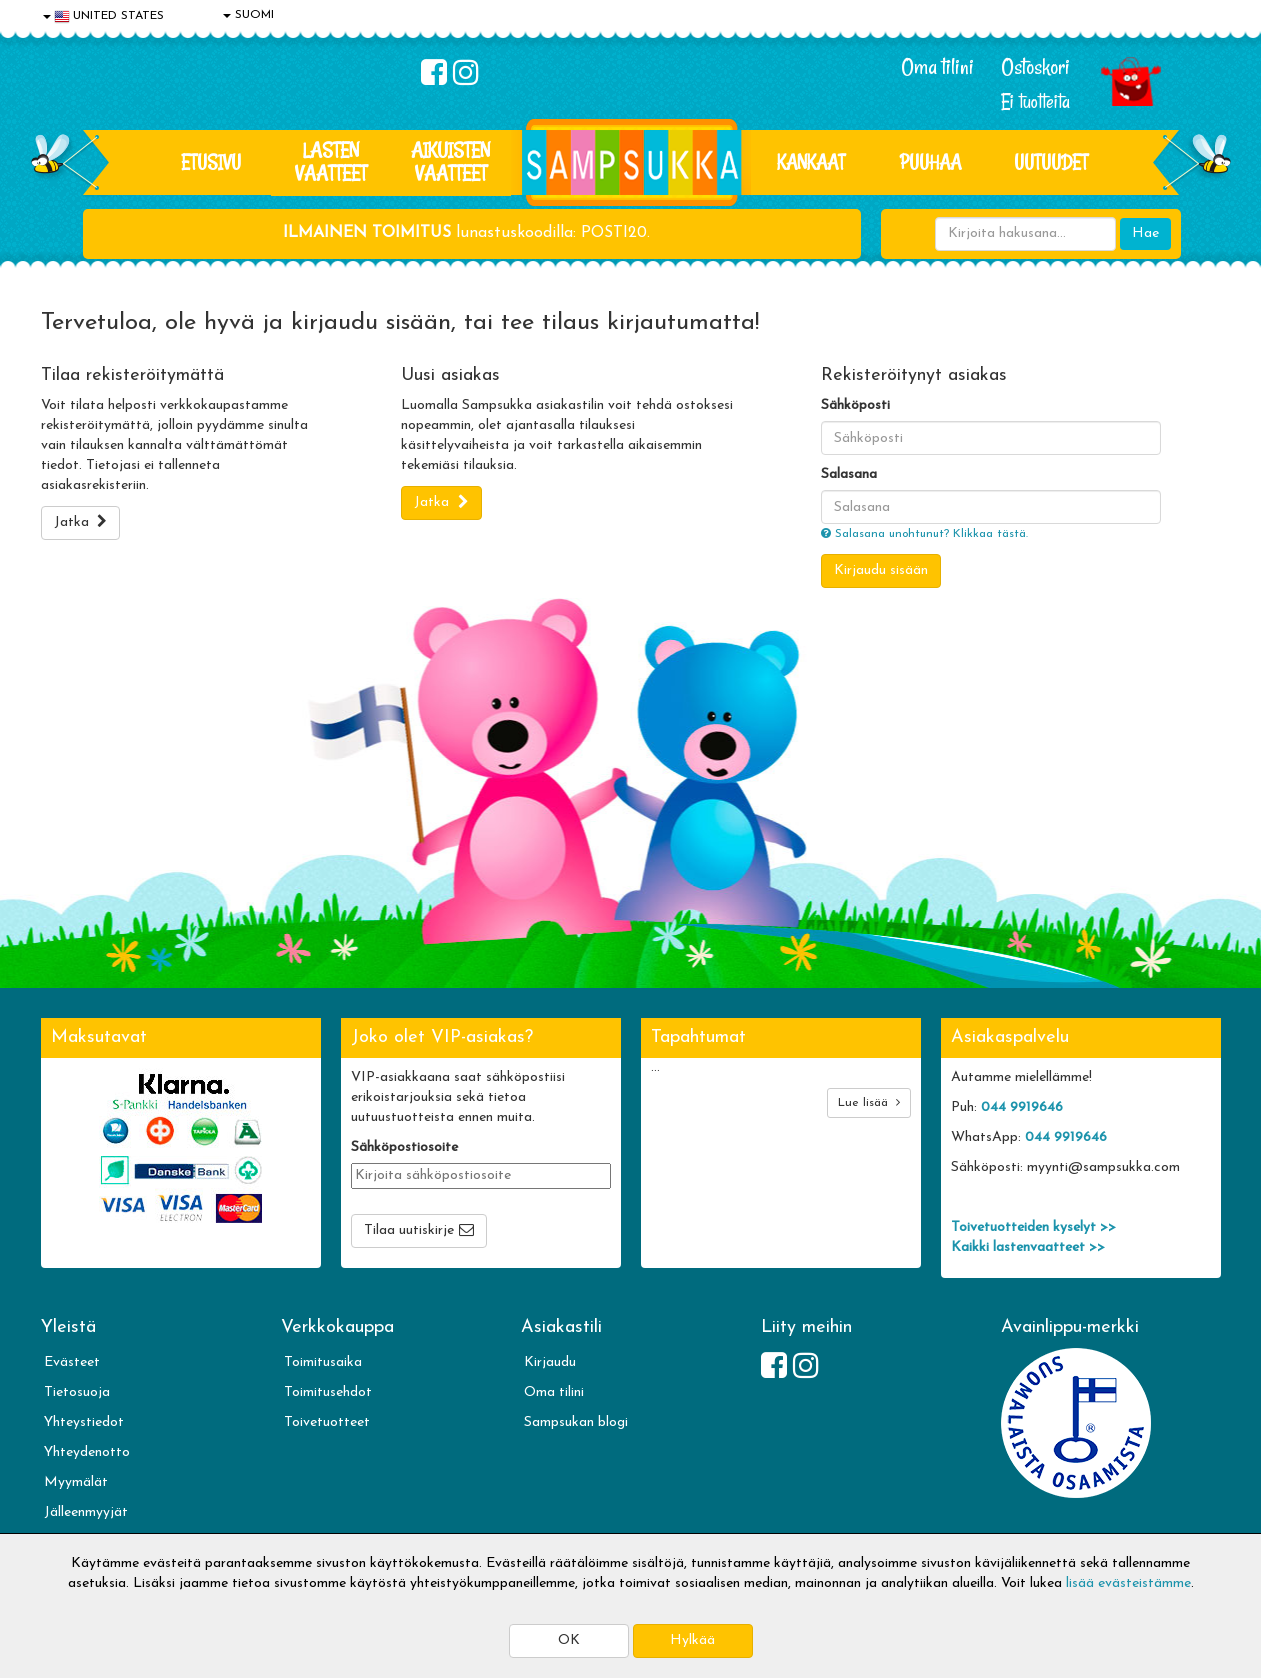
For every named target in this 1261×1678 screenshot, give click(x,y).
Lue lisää (869, 1102)
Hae (1145, 233)
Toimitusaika (323, 1362)
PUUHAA (930, 162)
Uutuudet (1051, 162)
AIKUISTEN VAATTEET (450, 161)
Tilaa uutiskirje (409, 1230)
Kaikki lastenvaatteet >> (1028, 1247)
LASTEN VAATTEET (331, 161)
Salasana (849, 474)
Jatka (80, 522)
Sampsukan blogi (576, 1422)
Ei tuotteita (1035, 101)
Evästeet (72, 1362)
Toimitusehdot (328, 1392)
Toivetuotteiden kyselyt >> (1033, 1227)
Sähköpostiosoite (404, 1147)
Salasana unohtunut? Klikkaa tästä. (924, 534)
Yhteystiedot (84, 1422)
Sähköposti (855, 405)
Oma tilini (937, 67)
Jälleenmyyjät (86, 1512)
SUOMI (248, 15)
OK (569, 1640)
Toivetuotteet (327, 1422)
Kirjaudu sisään (881, 570)
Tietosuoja (77, 1392)
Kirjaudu (550, 1362)
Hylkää (692, 1640)
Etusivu (211, 162)
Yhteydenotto (87, 1452)
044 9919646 (1022, 1107)
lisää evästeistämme (1128, 1583)
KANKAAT (811, 162)
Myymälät (76, 1482)
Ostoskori (1035, 67)
